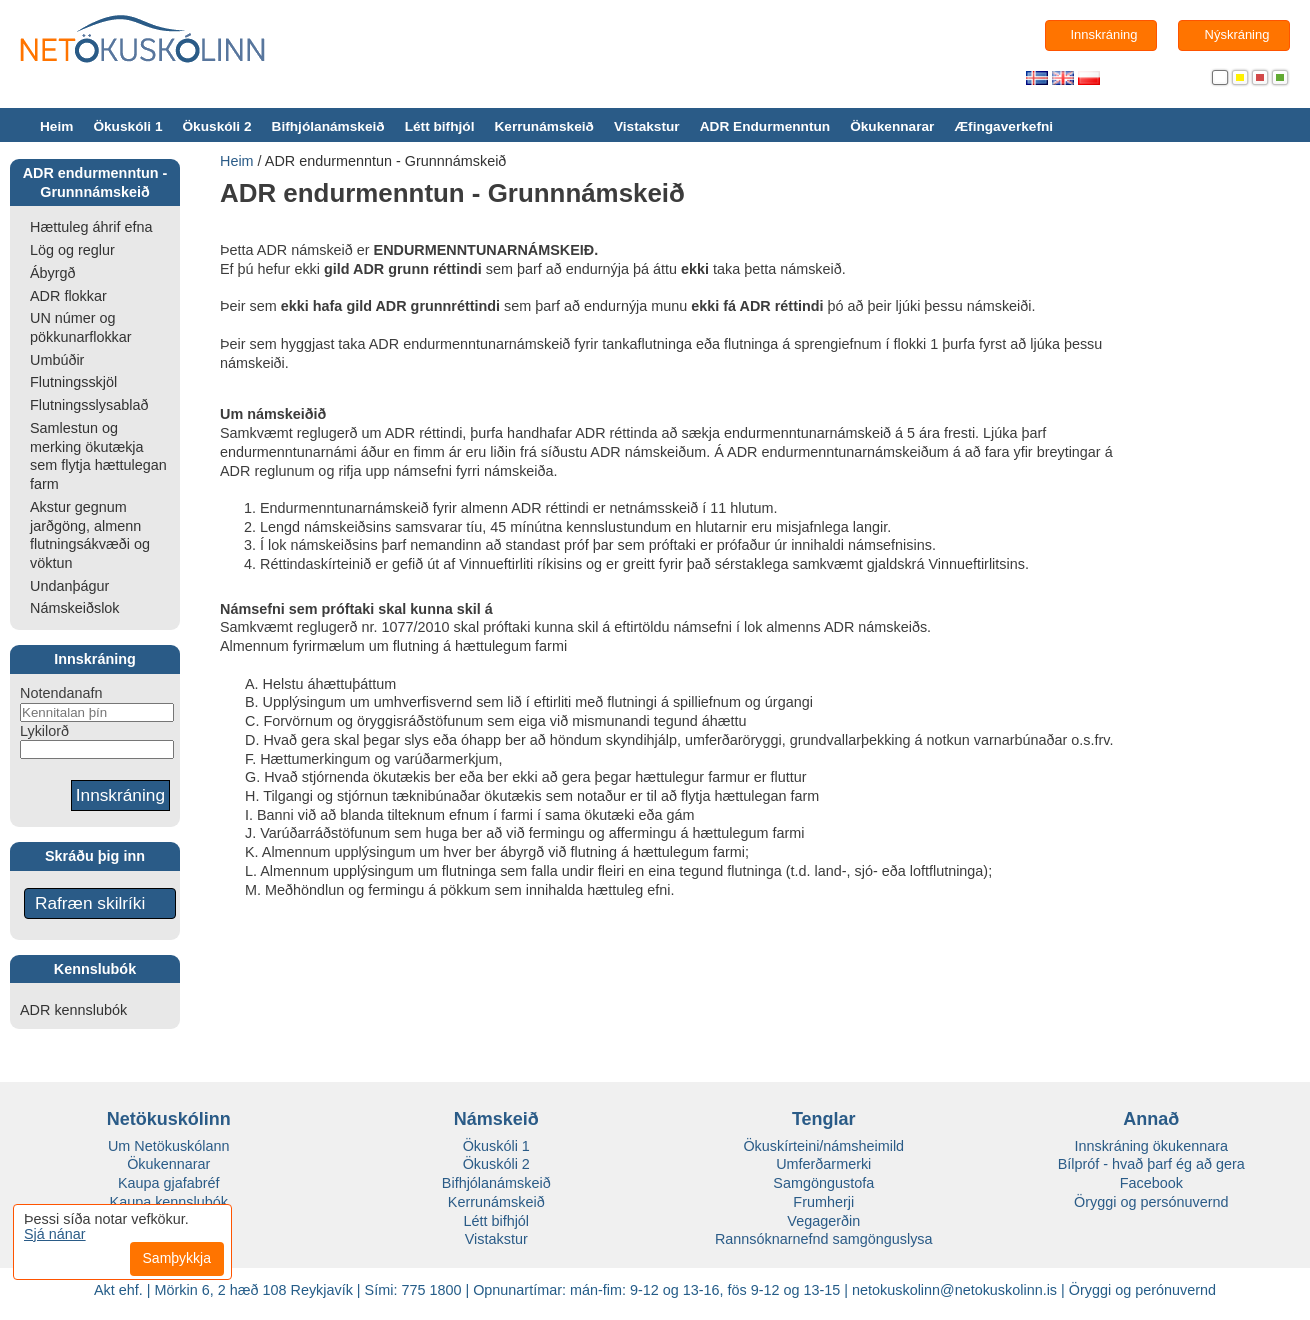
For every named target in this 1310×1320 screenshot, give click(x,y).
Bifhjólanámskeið (328, 126)
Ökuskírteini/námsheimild (823, 1146)
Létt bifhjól (440, 126)
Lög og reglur (72, 250)
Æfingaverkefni (1003, 126)
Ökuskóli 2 (216, 126)
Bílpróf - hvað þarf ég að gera (1151, 1164)
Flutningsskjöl (73, 382)
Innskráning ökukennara (1151, 1146)
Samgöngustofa (823, 1183)
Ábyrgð (53, 273)
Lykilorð (44, 731)
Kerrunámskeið (543, 126)
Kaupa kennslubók (169, 1202)
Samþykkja (177, 1258)
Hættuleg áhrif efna (91, 227)
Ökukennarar (892, 126)
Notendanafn (61, 693)
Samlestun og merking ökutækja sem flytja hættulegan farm (98, 456)
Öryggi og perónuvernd (1142, 1290)
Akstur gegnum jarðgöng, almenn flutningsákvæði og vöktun (90, 535)
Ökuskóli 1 (127, 126)
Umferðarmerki (823, 1164)
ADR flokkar (68, 296)
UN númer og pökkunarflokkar (81, 327)
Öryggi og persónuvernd (1151, 1202)
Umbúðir (57, 360)
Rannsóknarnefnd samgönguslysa (824, 1239)
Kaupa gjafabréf (169, 1183)
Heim (56, 126)
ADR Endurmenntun (765, 126)
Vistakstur (647, 126)
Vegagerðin (823, 1221)
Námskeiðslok (75, 608)
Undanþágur (69, 586)
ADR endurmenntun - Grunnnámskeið (386, 161)
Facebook (1151, 1183)
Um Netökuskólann (169, 1146)
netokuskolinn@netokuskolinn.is (954, 1290)
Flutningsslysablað (89, 405)
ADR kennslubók (73, 1010)
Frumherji (823, 1202)
